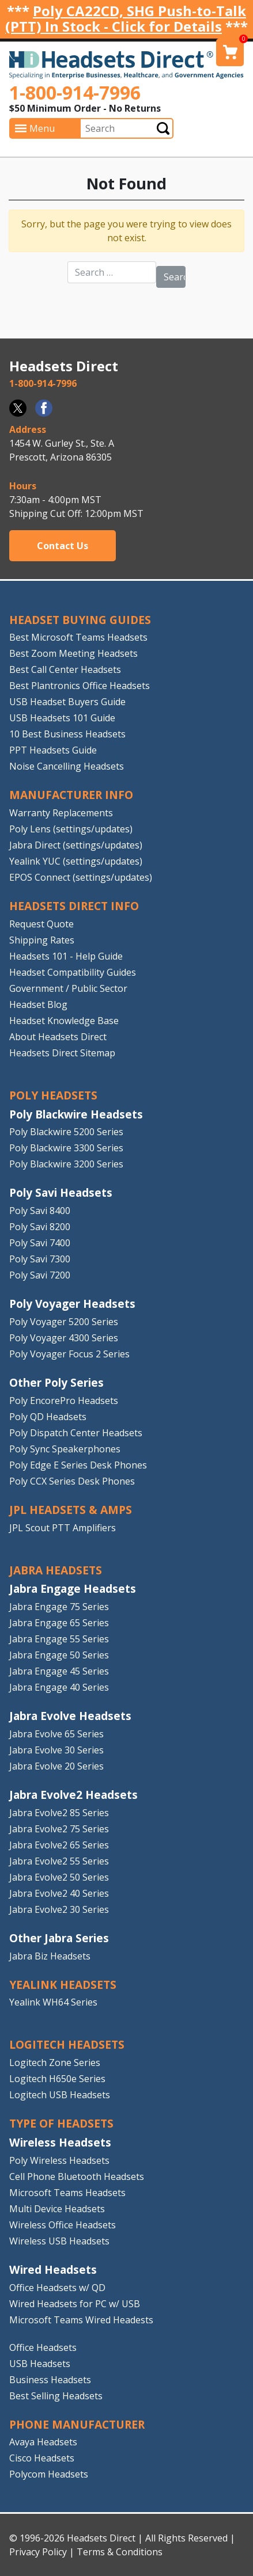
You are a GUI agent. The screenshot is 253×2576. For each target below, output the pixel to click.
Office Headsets (43, 2347)
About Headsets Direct (58, 1036)
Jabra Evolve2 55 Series (59, 1861)
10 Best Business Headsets (67, 734)
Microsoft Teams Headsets (67, 2192)
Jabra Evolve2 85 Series (59, 1812)
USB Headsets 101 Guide (62, 717)
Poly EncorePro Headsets (63, 1400)
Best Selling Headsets (56, 2395)
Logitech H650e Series (57, 2078)
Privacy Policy (38, 2551)
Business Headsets (50, 2379)
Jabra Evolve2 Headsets (73, 1794)
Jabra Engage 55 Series (59, 1639)
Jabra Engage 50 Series (59, 1655)
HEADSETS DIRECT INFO (74, 906)
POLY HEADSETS (53, 1095)
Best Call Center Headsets (65, 669)
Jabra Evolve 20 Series (56, 1766)
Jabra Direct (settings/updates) (75, 845)
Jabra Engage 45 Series (59, 1671)
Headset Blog (38, 1004)
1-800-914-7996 (75, 92)
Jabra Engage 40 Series (59, 1687)
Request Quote (41, 924)
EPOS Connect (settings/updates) (80, 877)
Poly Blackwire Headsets (76, 1114)
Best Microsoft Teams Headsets (78, 637)
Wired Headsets (53, 2269)
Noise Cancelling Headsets (66, 766)
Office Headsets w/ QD (57, 2287)
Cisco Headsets (41, 2458)
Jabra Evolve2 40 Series (59, 1893)
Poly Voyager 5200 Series (63, 1321)
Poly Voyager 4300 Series (63, 1337)
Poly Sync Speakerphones (64, 1449)
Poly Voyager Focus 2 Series (69, 1354)
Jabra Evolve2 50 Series (59, 1877)
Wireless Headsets (60, 2142)
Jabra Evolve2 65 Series (59, 1845)
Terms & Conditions (120, 2551)
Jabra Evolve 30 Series (56, 1750)
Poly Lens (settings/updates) (71, 829)
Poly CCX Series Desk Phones (72, 1481)
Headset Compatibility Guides (72, 972)
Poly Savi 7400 (39, 1242)
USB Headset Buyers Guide (67, 701)
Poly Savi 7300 (39, 1259)
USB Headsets (39, 2363)
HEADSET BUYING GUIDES (80, 619)
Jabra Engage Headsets (72, 1588)
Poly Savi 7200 (39, 1275)
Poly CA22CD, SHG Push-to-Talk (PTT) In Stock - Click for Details (125, 18)
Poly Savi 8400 (39, 1210)
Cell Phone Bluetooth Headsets (76, 2176)
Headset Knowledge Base (64, 1020)
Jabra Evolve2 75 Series (59, 1828)
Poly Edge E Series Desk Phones (78, 1465)
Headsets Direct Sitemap (62, 1053)
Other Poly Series (56, 1382)
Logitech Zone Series (54, 2062)
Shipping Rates (41, 940)
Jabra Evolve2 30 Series (59, 1909)
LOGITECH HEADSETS (66, 2044)
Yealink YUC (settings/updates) (75, 861)
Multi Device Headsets (57, 2208)
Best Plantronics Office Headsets (79, 685)
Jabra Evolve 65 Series (56, 1734)
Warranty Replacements (61, 812)
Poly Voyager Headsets (72, 1303)
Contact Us (62, 545)
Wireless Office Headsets (62, 2225)
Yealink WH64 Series (53, 2002)
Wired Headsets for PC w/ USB (74, 2303)
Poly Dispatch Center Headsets (75, 1432)
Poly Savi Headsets (60, 1192)
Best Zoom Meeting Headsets (73, 653)
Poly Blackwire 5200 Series (66, 1131)
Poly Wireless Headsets (59, 2160)
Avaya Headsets (43, 2442)
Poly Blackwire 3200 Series (66, 1164)
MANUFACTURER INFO (71, 794)
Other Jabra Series (59, 1938)
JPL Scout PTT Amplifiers (62, 1527)
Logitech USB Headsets (59, 2094)
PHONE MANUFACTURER (77, 2424)
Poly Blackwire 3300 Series (66, 1147)
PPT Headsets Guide (53, 750)
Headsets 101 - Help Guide (66, 956)
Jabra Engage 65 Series (59, 1622)
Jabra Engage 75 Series (59, 1606)
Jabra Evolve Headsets (70, 1715)
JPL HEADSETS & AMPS (70, 1509)
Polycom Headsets (48, 2474)
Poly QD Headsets (47, 1416)
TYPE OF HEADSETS (61, 2123)
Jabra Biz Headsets (49, 1956)
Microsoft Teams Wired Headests (81, 2320)
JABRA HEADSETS (55, 1570)
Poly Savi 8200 (39, 1226)
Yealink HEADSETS (62, 1984)
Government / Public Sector (68, 988)
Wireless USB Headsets (59, 2241)
